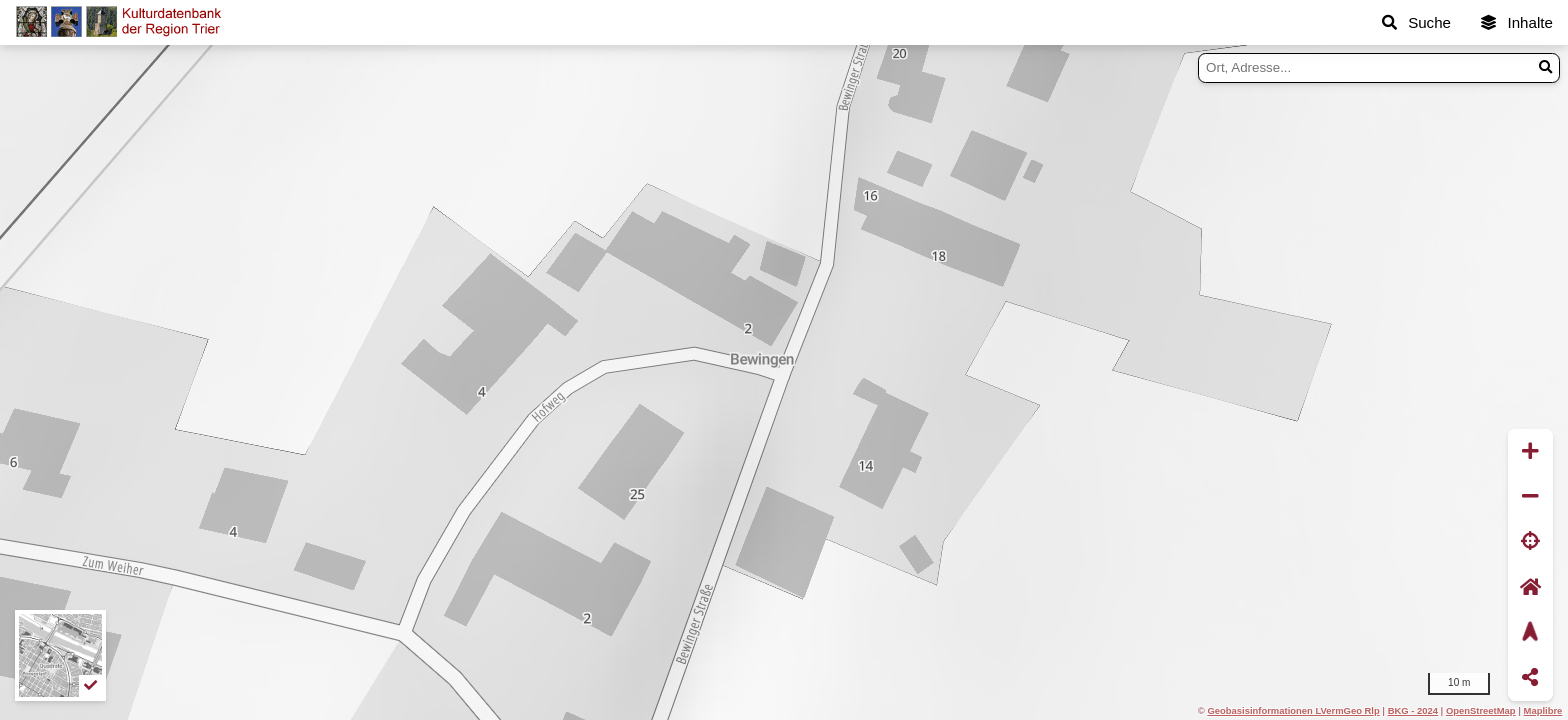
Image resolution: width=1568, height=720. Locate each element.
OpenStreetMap (1481, 710)
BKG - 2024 (1413, 710)
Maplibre (1543, 710)
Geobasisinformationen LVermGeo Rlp (1293, 710)
